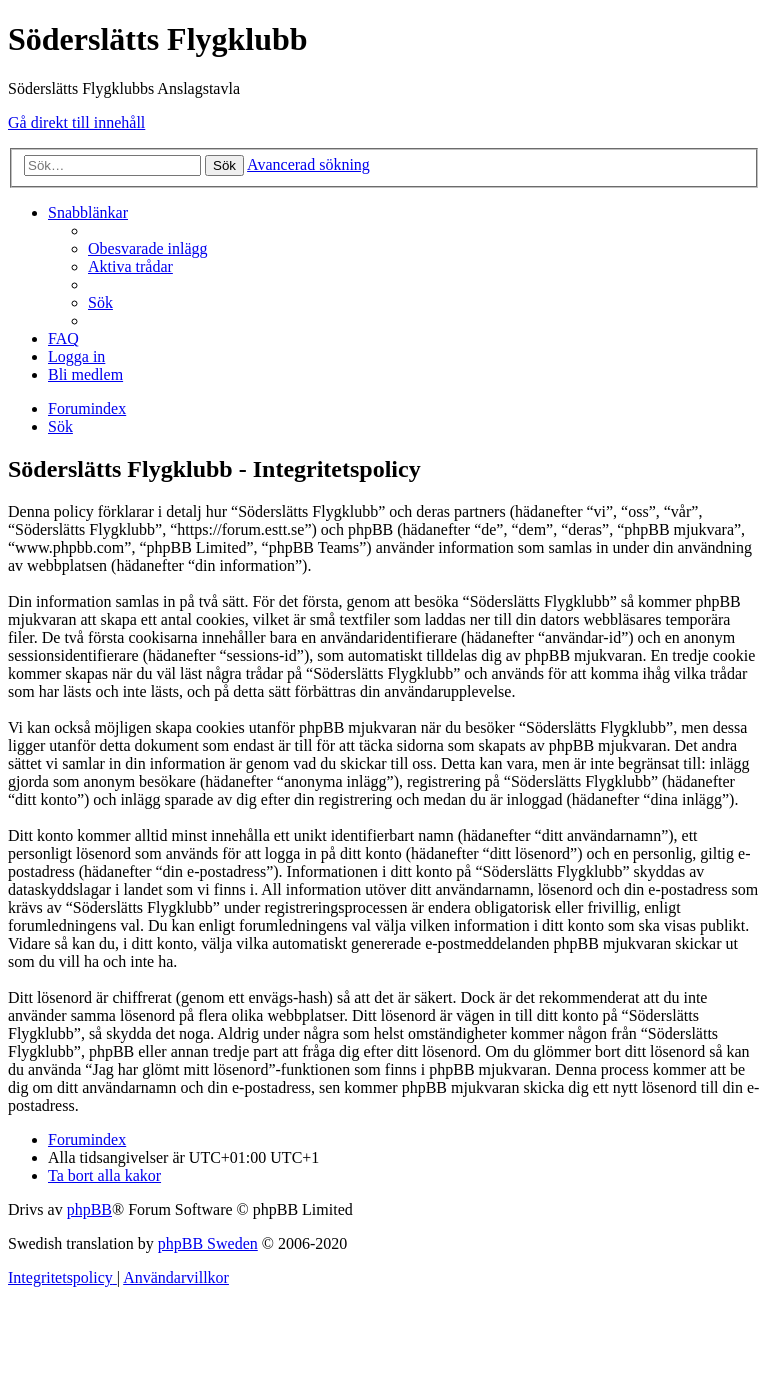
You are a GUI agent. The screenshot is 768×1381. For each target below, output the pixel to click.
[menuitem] (148, 248)
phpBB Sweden (208, 1243)
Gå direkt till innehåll (76, 122)
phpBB (89, 1209)
